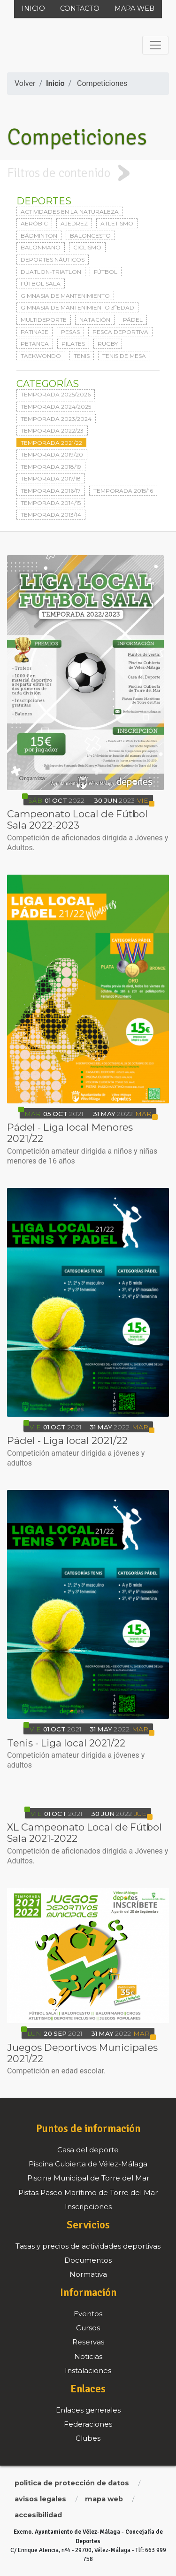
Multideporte (44, 319)
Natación (94, 319)
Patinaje (34, 331)
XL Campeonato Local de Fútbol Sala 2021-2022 (84, 1832)
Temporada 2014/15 (51, 502)
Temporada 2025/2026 (56, 394)
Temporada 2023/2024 (56, 418)
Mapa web (134, 8)
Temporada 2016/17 (51, 490)
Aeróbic (34, 223)
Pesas (70, 331)
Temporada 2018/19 (51, 466)
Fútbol (105, 271)
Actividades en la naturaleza (70, 211)
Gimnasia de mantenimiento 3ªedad (77, 307)
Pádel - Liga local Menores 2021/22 (70, 1132)
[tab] (88, 173)
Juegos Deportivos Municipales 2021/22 (82, 2052)
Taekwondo (41, 355)
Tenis (82, 355)
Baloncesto (90, 235)
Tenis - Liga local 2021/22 (66, 1743)
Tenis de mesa (124, 355)
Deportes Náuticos (52, 259)
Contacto (79, 8)
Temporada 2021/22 (51, 442)
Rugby (108, 343)
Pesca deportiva (120, 331)
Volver (25, 83)
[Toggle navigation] (155, 45)
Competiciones (102, 83)
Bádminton (39, 235)
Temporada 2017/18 (51, 478)
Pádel (133, 319)
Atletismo (116, 223)
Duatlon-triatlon (51, 271)
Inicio (33, 8)
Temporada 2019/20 (52, 454)
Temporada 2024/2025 (56, 406)
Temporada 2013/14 (51, 514)
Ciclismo (87, 247)
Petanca (35, 343)
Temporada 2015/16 (123, 490)
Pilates (73, 343)
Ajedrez (74, 223)
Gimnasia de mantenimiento (65, 295)
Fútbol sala (41, 283)
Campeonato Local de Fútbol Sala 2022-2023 (77, 819)
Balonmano (41, 247)
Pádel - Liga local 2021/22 (67, 1440)
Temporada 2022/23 (52, 430)
